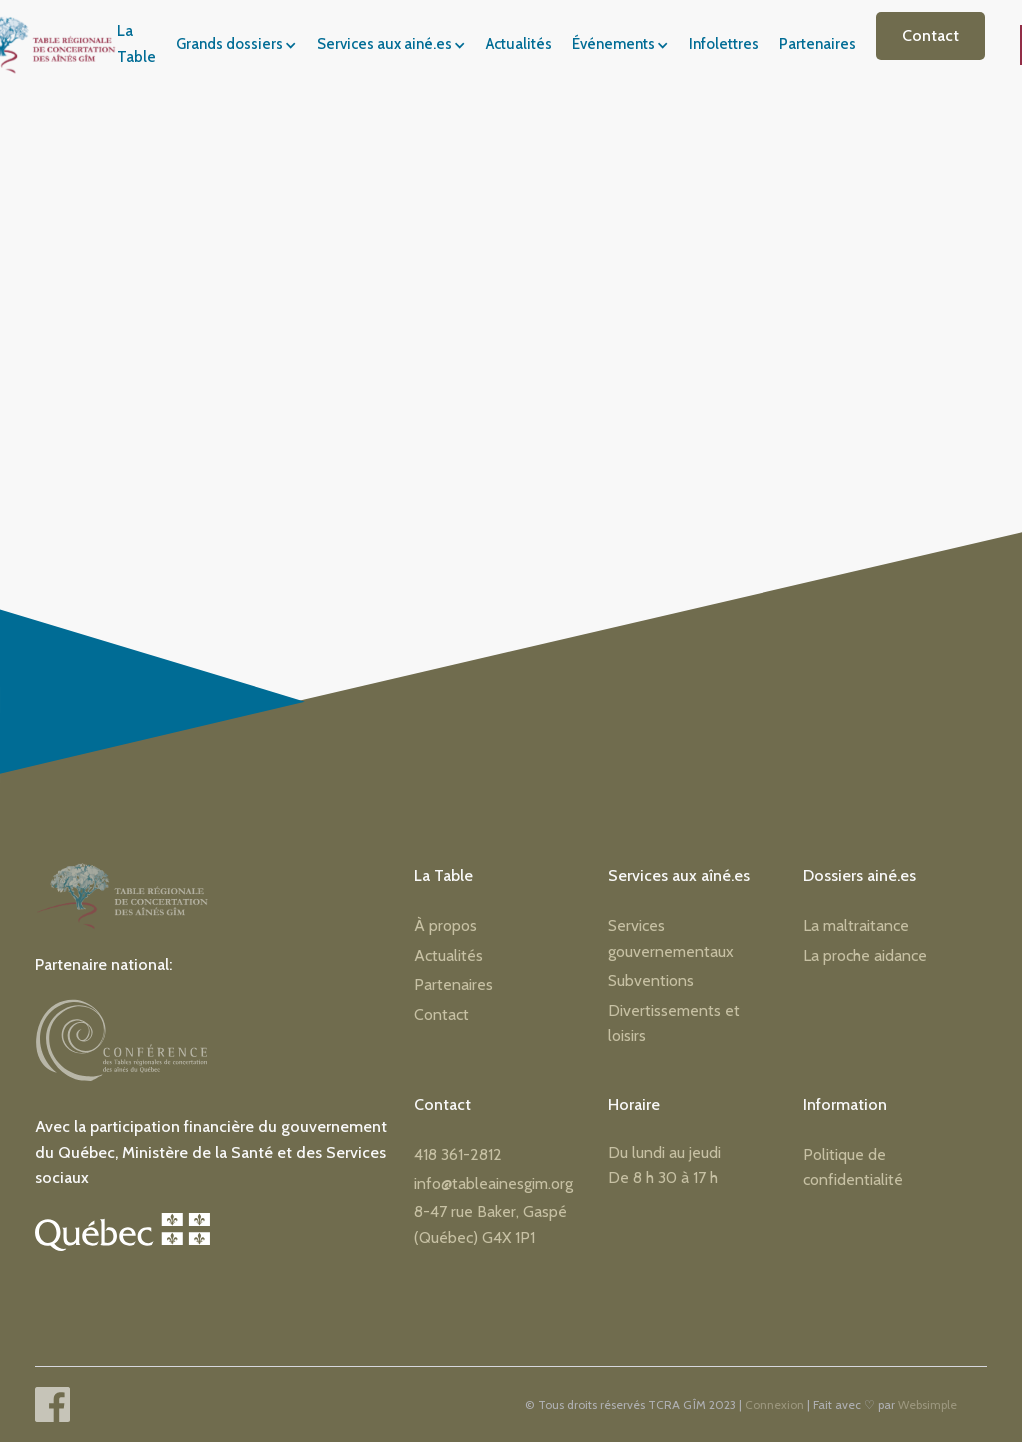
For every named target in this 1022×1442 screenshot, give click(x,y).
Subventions (651, 980)
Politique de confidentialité (853, 1167)
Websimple (927, 1404)
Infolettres (724, 44)
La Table (136, 44)
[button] (242, 45)
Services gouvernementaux (671, 938)
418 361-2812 (458, 1154)
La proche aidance (865, 955)
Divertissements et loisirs (674, 1023)
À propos (445, 925)
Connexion (774, 1404)
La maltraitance (856, 925)
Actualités (519, 44)
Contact (930, 35)
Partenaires (817, 44)
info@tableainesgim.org (493, 1183)
